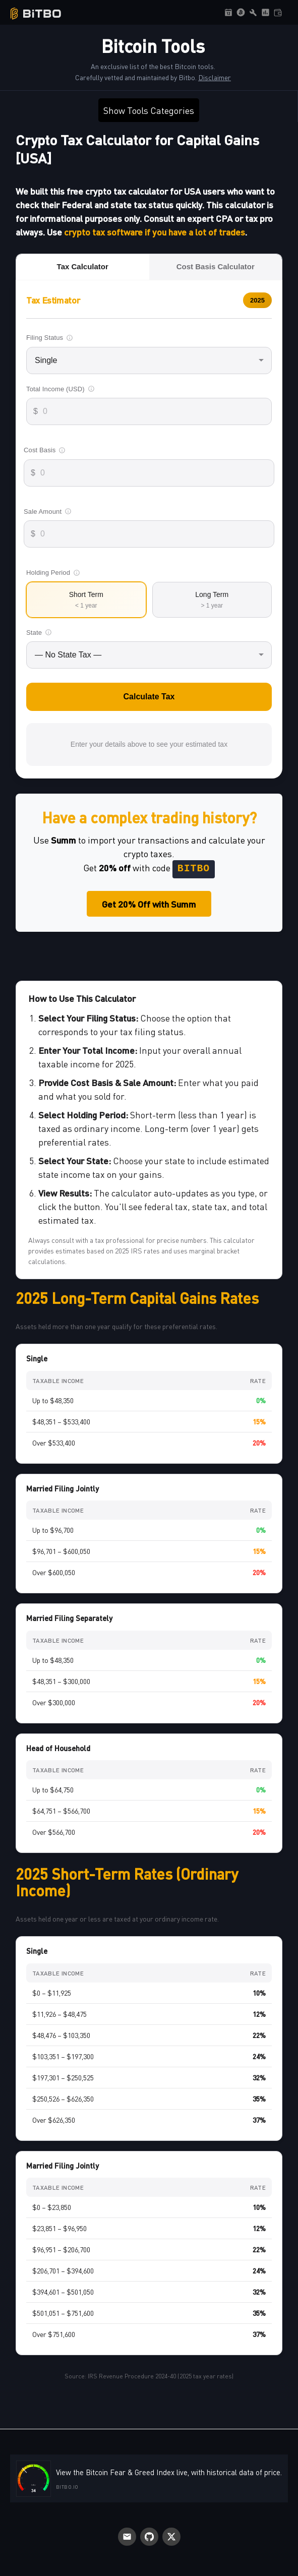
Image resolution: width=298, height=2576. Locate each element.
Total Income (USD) (60, 389)
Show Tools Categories (148, 110)
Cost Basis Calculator (215, 266)
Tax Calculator (82, 266)
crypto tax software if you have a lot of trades (154, 231)
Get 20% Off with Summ (149, 903)
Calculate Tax (149, 696)
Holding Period (53, 572)
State (39, 632)
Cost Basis (45, 450)
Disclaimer (214, 77)
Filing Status (49, 337)
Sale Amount (48, 511)
